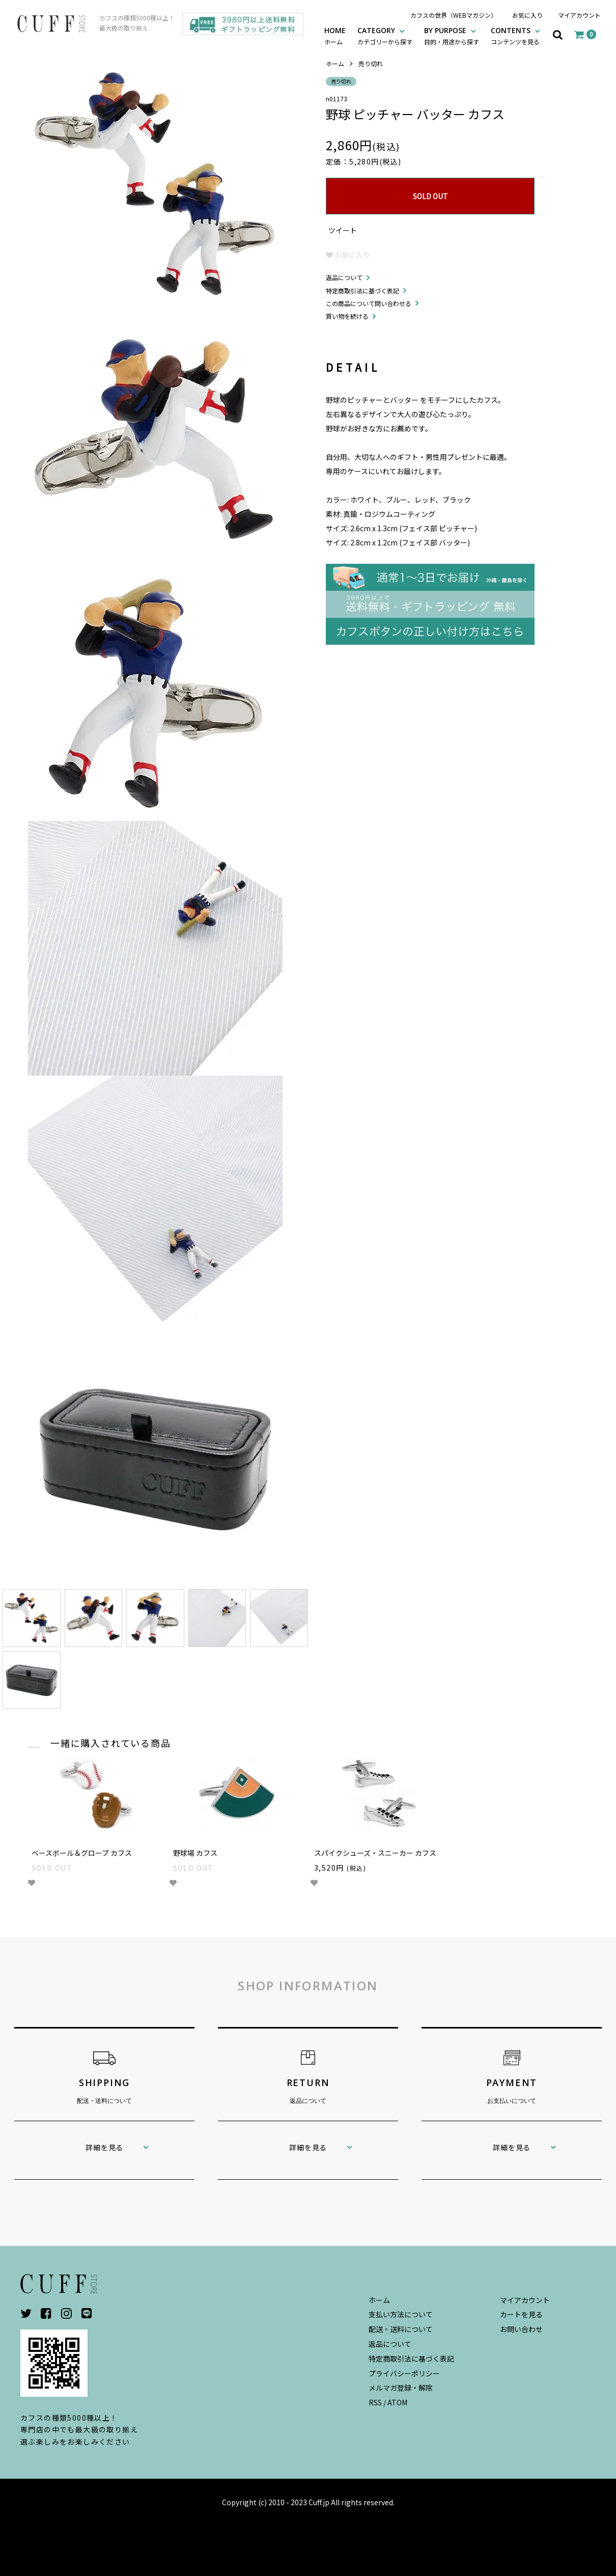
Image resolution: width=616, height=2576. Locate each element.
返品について (344, 277)
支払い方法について (401, 2314)
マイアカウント (579, 15)
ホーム (335, 63)
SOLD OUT (430, 196)
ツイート (342, 230)
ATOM (397, 2402)
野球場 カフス (195, 1853)
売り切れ (370, 63)
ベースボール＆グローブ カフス (82, 1853)
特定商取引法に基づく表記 (362, 290)
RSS (375, 2402)
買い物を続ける (347, 316)
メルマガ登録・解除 (401, 2387)
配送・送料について (401, 2329)
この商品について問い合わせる (368, 303)
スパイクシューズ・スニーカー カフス (375, 1853)
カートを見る (521, 2314)
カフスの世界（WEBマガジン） (453, 15)
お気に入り (527, 15)
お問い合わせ (521, 2329)
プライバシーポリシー (404, 2373)
